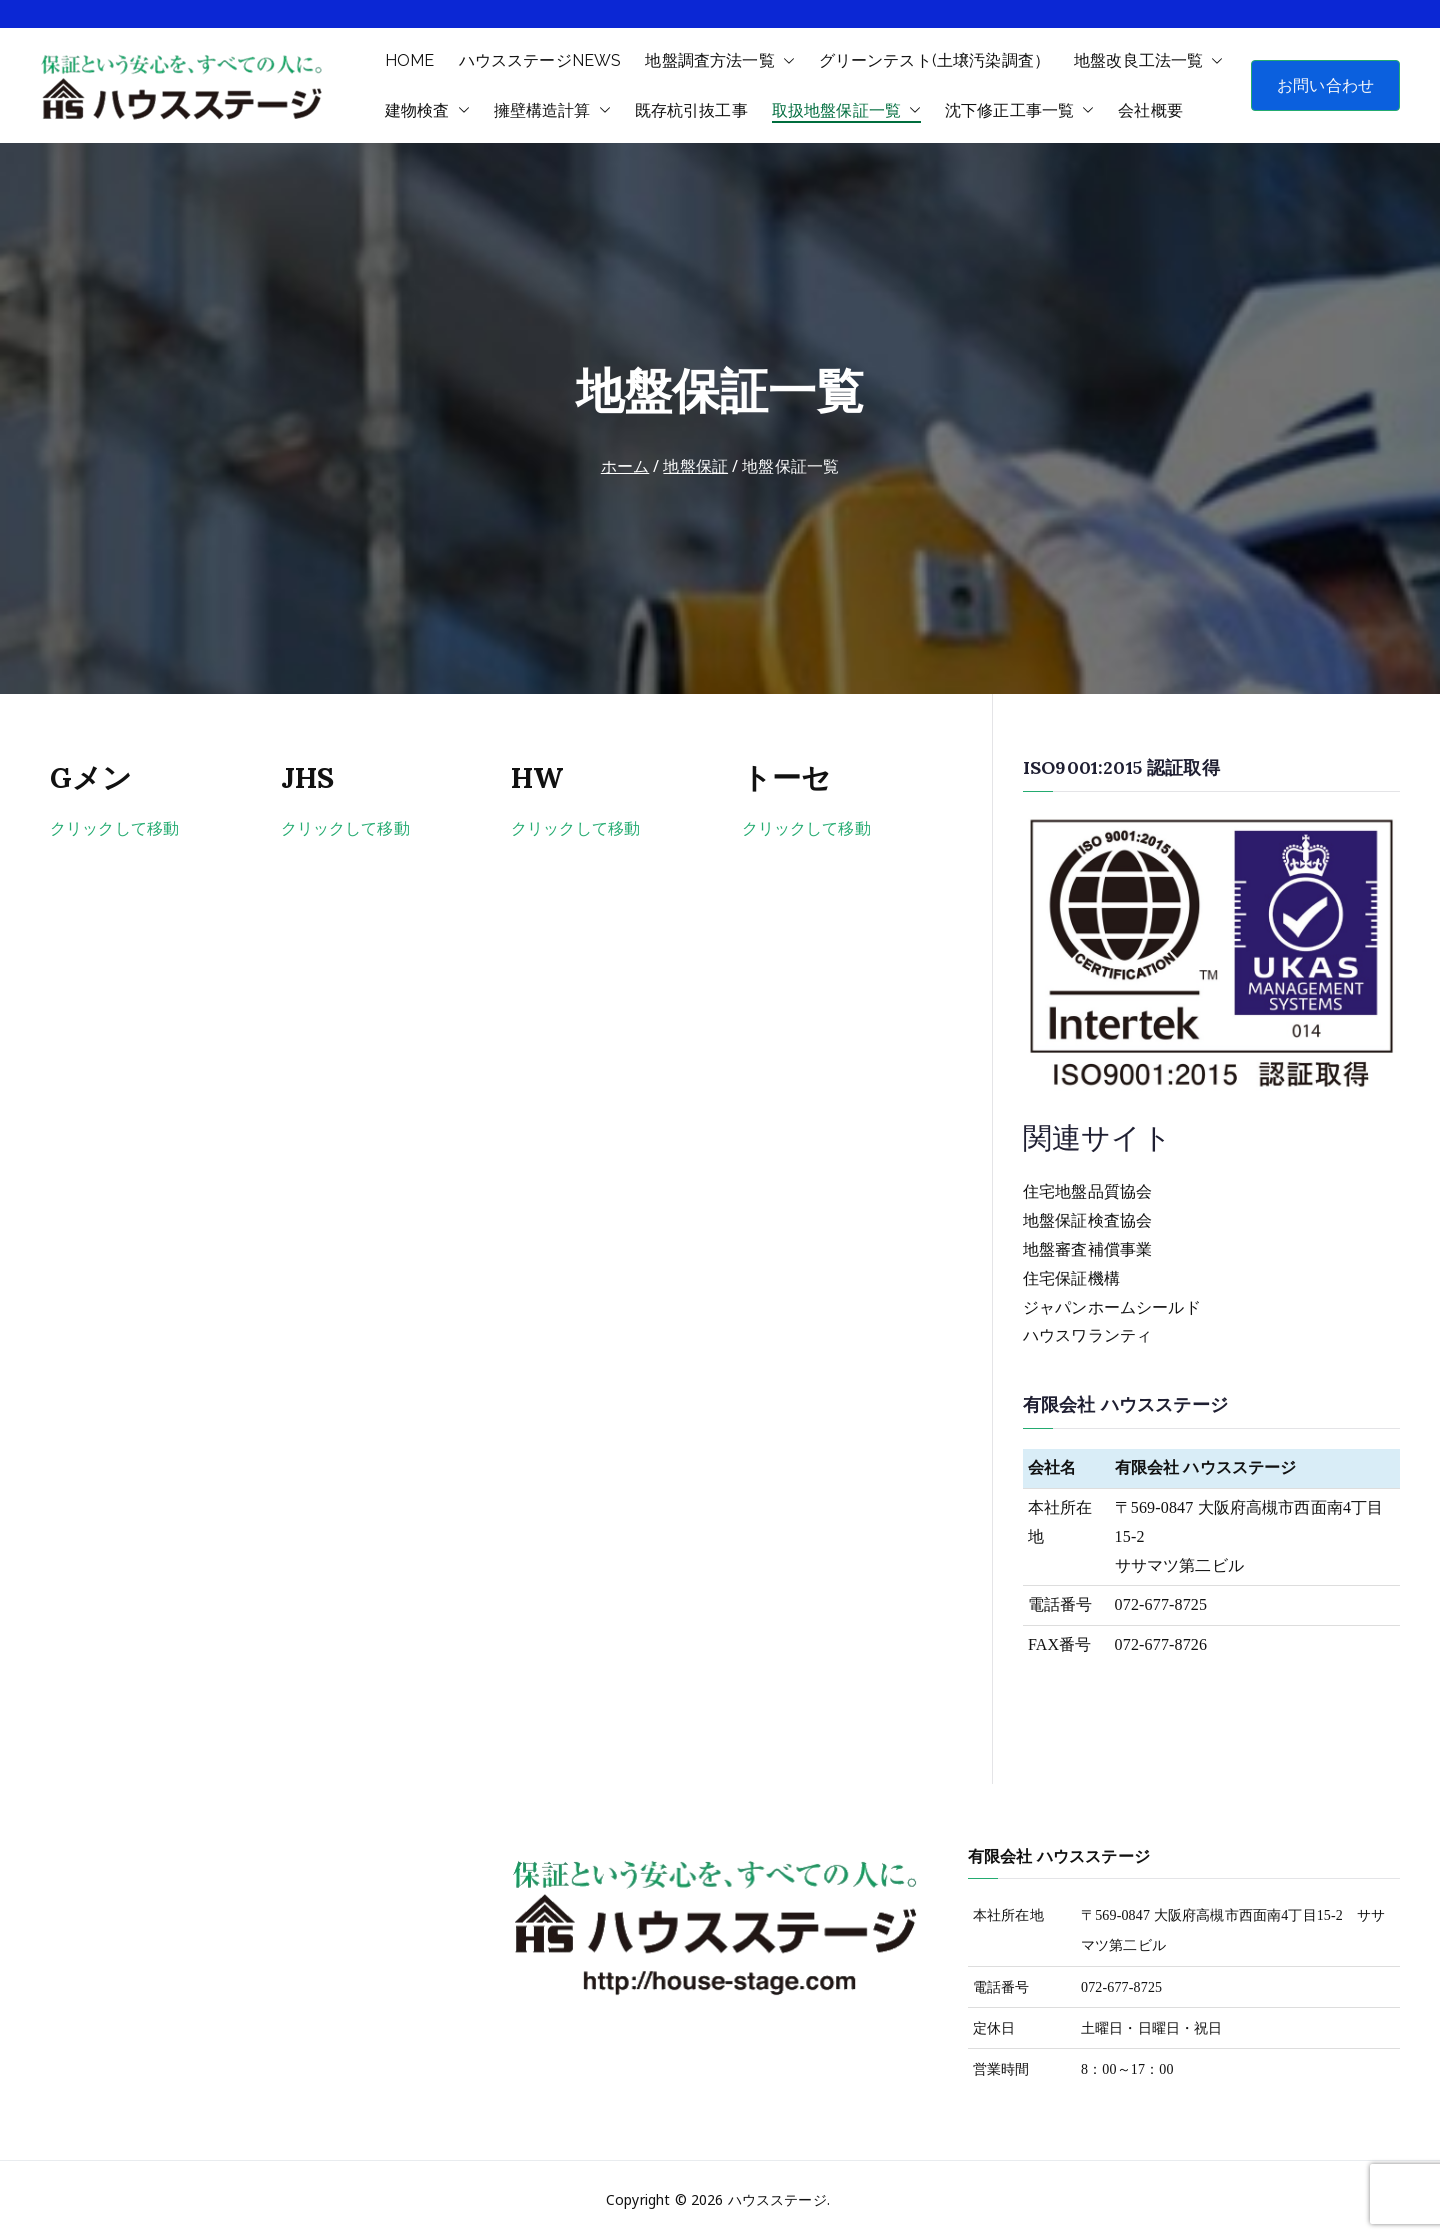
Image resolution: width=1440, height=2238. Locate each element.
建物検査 (427, 111)
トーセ (786, 777)
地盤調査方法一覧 (719, 61)
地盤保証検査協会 (1087, 1220)
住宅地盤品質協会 (1087, 1191)
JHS (307, 777)
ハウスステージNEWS (540, 60)
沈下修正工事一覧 (1019, 111)
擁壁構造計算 (552, 111)
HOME (410, 60)
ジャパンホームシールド (1112, 1307)
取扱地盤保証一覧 (846, 111)
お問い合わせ (1325, 85)
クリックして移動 (114, 828)
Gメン (91, 777)
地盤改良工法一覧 (1148, 61)
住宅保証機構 (1071, 1278)
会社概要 (1150, 110)
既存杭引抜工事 (691, 110)
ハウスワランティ (1087, 1335)
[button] (785, 61)
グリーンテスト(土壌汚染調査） (934, 60)
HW (537, 777)
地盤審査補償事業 (1087, 1249)
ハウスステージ (777, 2199)
